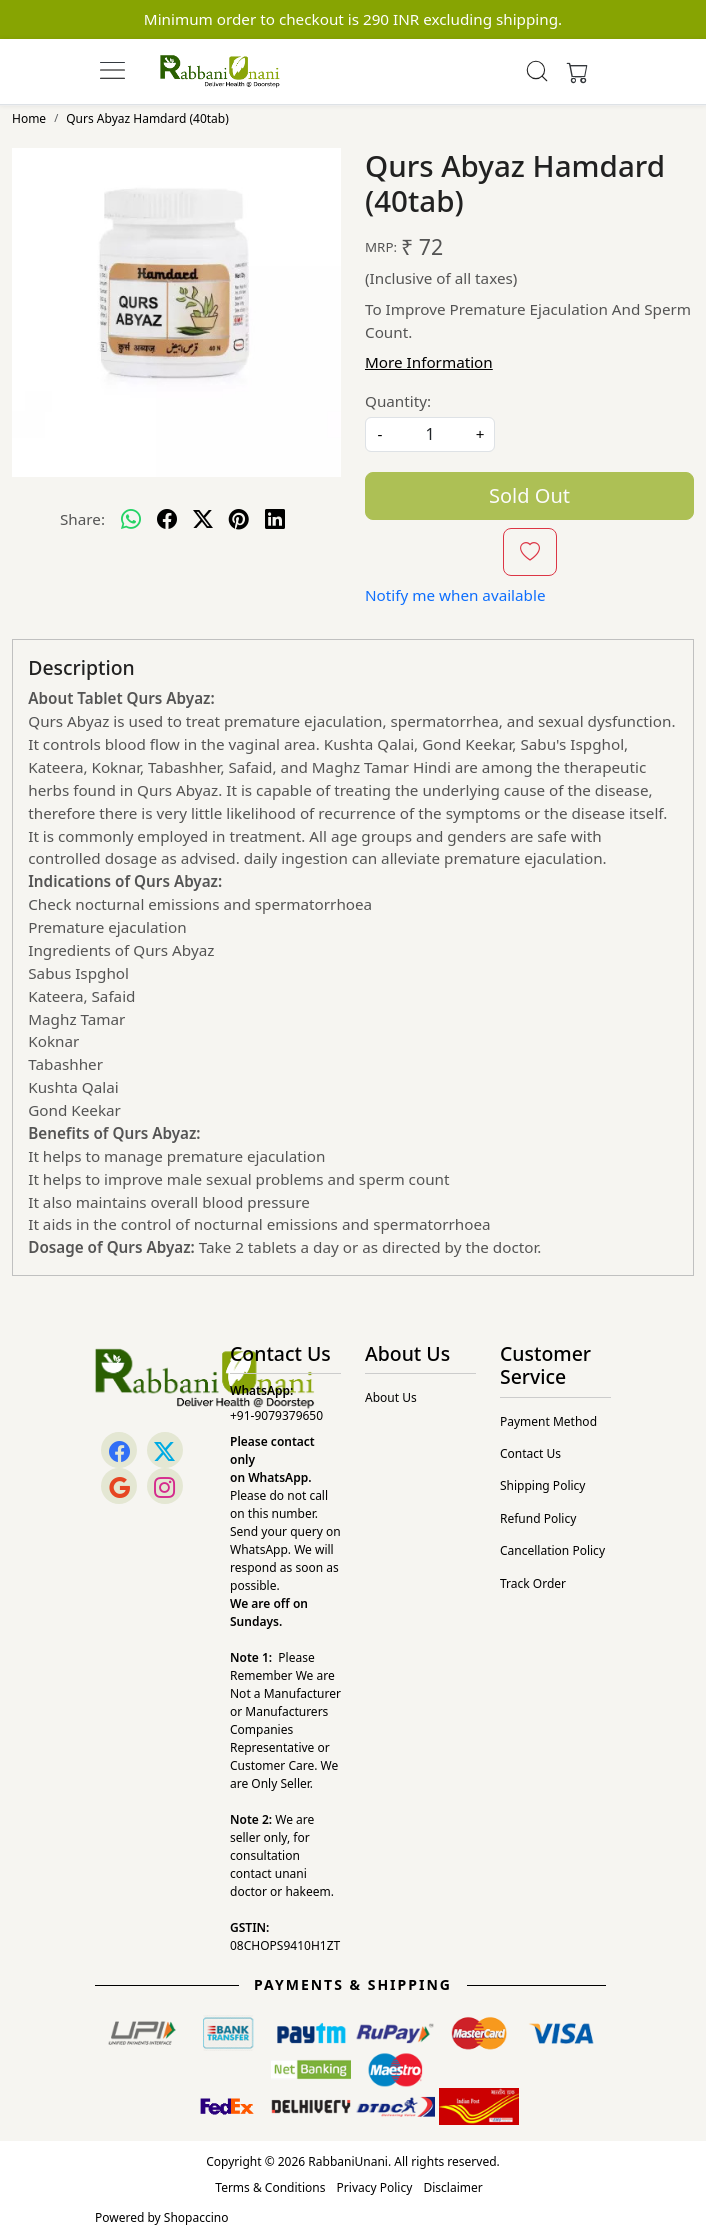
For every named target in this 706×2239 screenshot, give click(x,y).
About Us (391, 1397)
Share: (82, 519)
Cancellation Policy (552, 1550)
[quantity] (430, 434)
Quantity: (398, 401)
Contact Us (530, 1453)
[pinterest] (239, 520)
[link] (537, 71)
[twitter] (203, 520)
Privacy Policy (375, 2187)
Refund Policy (538, 1518)
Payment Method (548, 1421)
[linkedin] (275, 520)
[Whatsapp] (131, 520)
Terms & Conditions (270, 2187)
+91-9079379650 (276, 1415)
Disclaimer (452, 2187)
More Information (429, 362)
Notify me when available (455, 595)
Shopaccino (196, 2217)
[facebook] (167, 520)
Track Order (533, 1583)
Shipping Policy (542, 1485)
